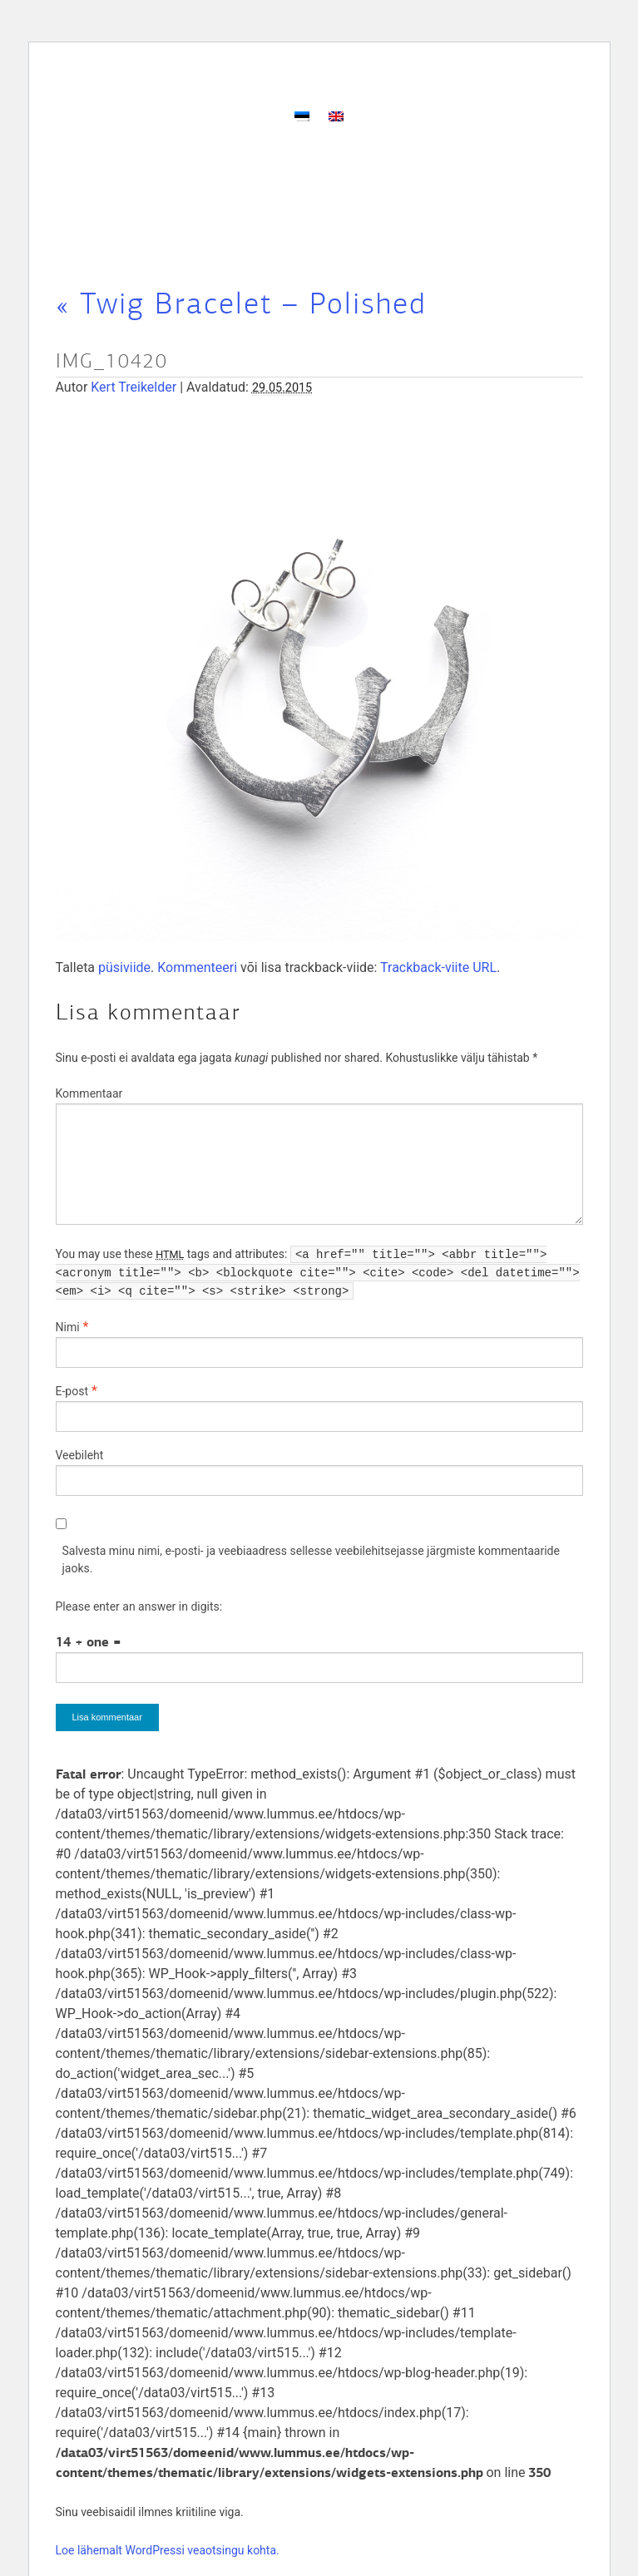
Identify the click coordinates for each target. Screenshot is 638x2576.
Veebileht (80, 1455)
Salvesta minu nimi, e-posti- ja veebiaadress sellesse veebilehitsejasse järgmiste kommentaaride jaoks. (311, 1559)
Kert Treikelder (133, 387)
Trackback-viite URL (438, 967)
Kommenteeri (197, 967)
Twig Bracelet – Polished (241, 303)
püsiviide (124, 967)
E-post (72, 1391)
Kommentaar (89, 1093)
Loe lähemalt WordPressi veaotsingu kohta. (167, 2550)
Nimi (68, 1327)
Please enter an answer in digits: (139, 1606)
